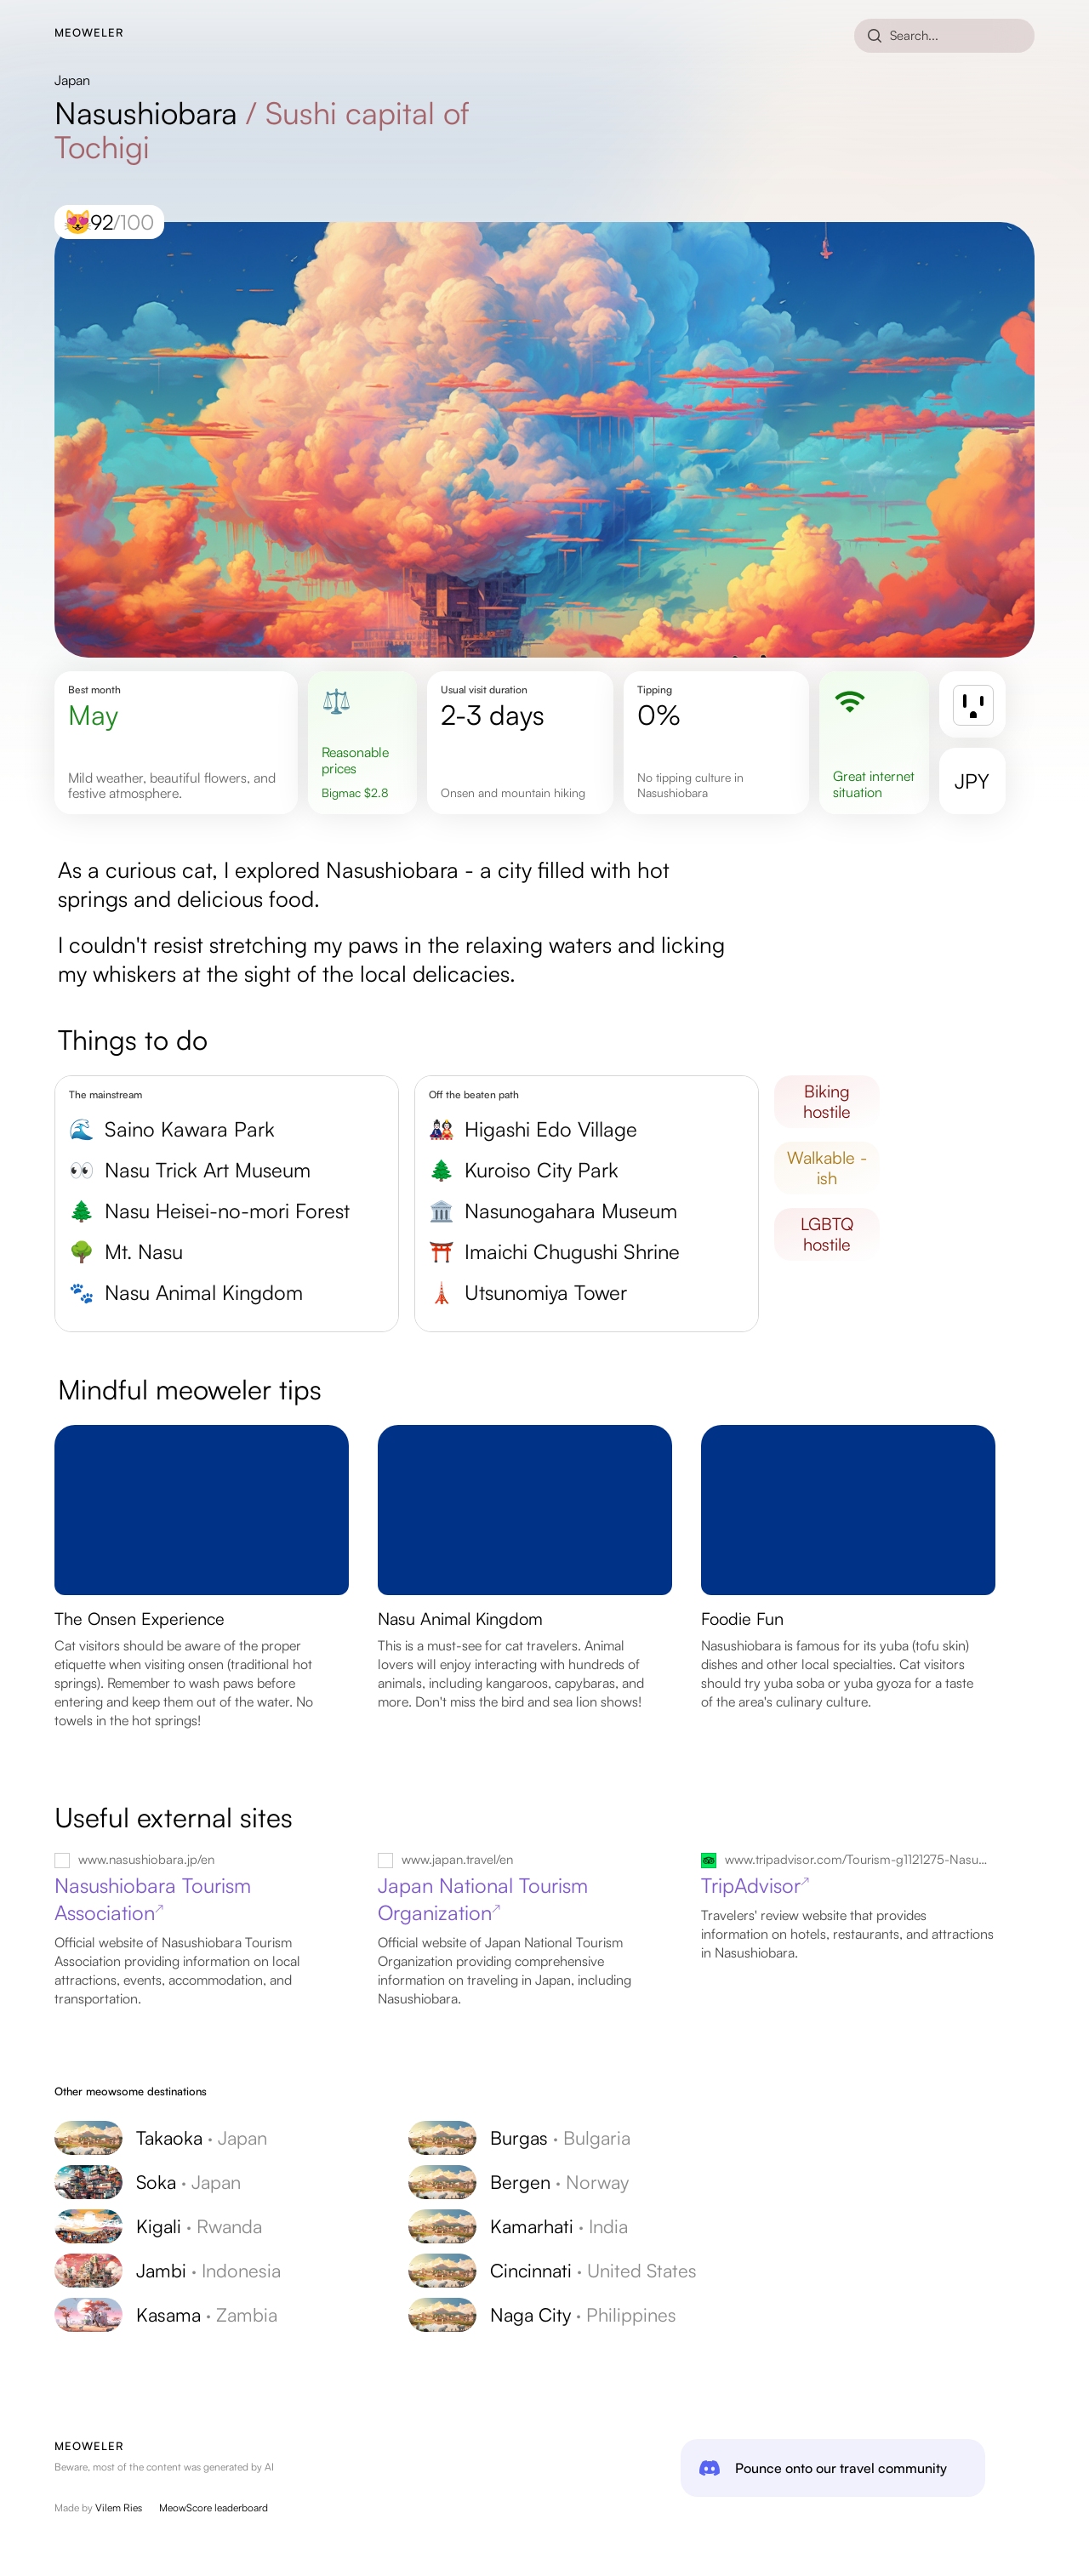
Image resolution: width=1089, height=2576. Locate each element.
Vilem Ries (118, 2507)
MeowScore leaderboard (213, 2507)
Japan (72, 79)
